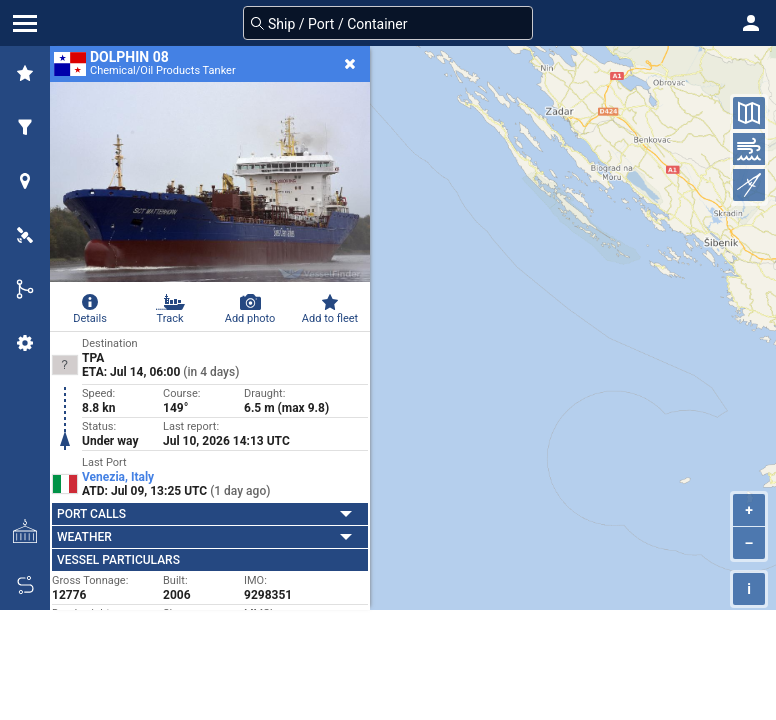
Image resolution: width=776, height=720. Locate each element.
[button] (751, 23)
